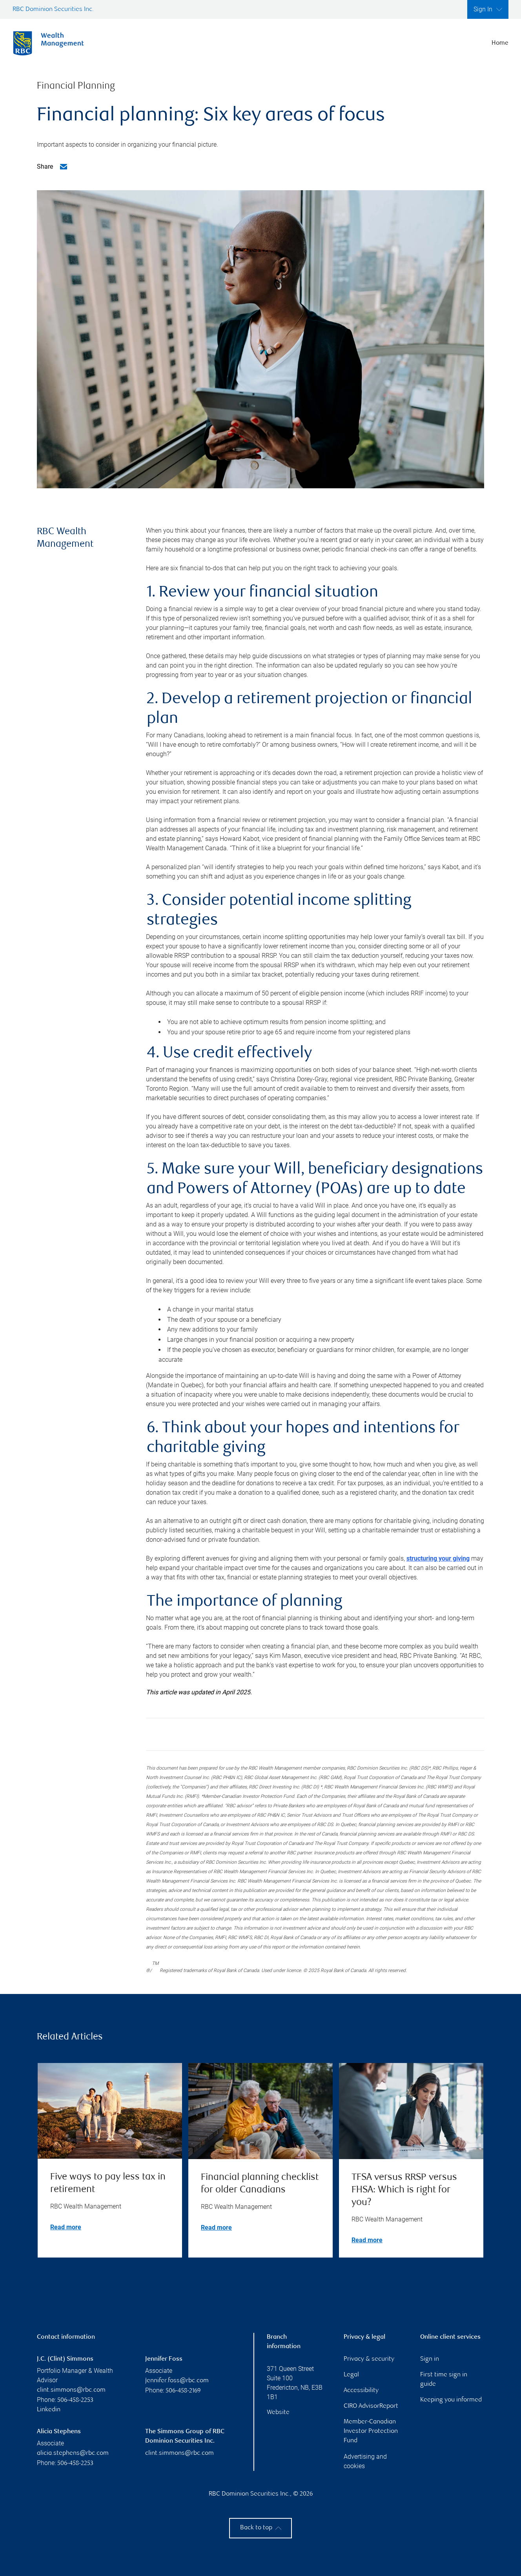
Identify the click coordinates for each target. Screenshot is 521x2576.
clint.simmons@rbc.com (71, 2390)
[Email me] (63, 166)
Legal (351, 2375)
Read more (65, 2227)
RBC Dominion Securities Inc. (53, 9)
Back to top (260, 2528)
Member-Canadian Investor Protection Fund (371, 2431)
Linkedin (48, 2410)
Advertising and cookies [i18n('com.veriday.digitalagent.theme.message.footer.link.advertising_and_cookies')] (365, 2461)
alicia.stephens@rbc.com (73, 2453)
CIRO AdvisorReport (371, 2406)
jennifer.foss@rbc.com (177, 2381)
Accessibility (361, 2390)
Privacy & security (369, 2359)
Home (500, 43)
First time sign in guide (443, 2380)
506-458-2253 (75, 2400)
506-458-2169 (183, 2391)
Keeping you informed (451, 2400)
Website (278, 2412)
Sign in (429, 2359)
